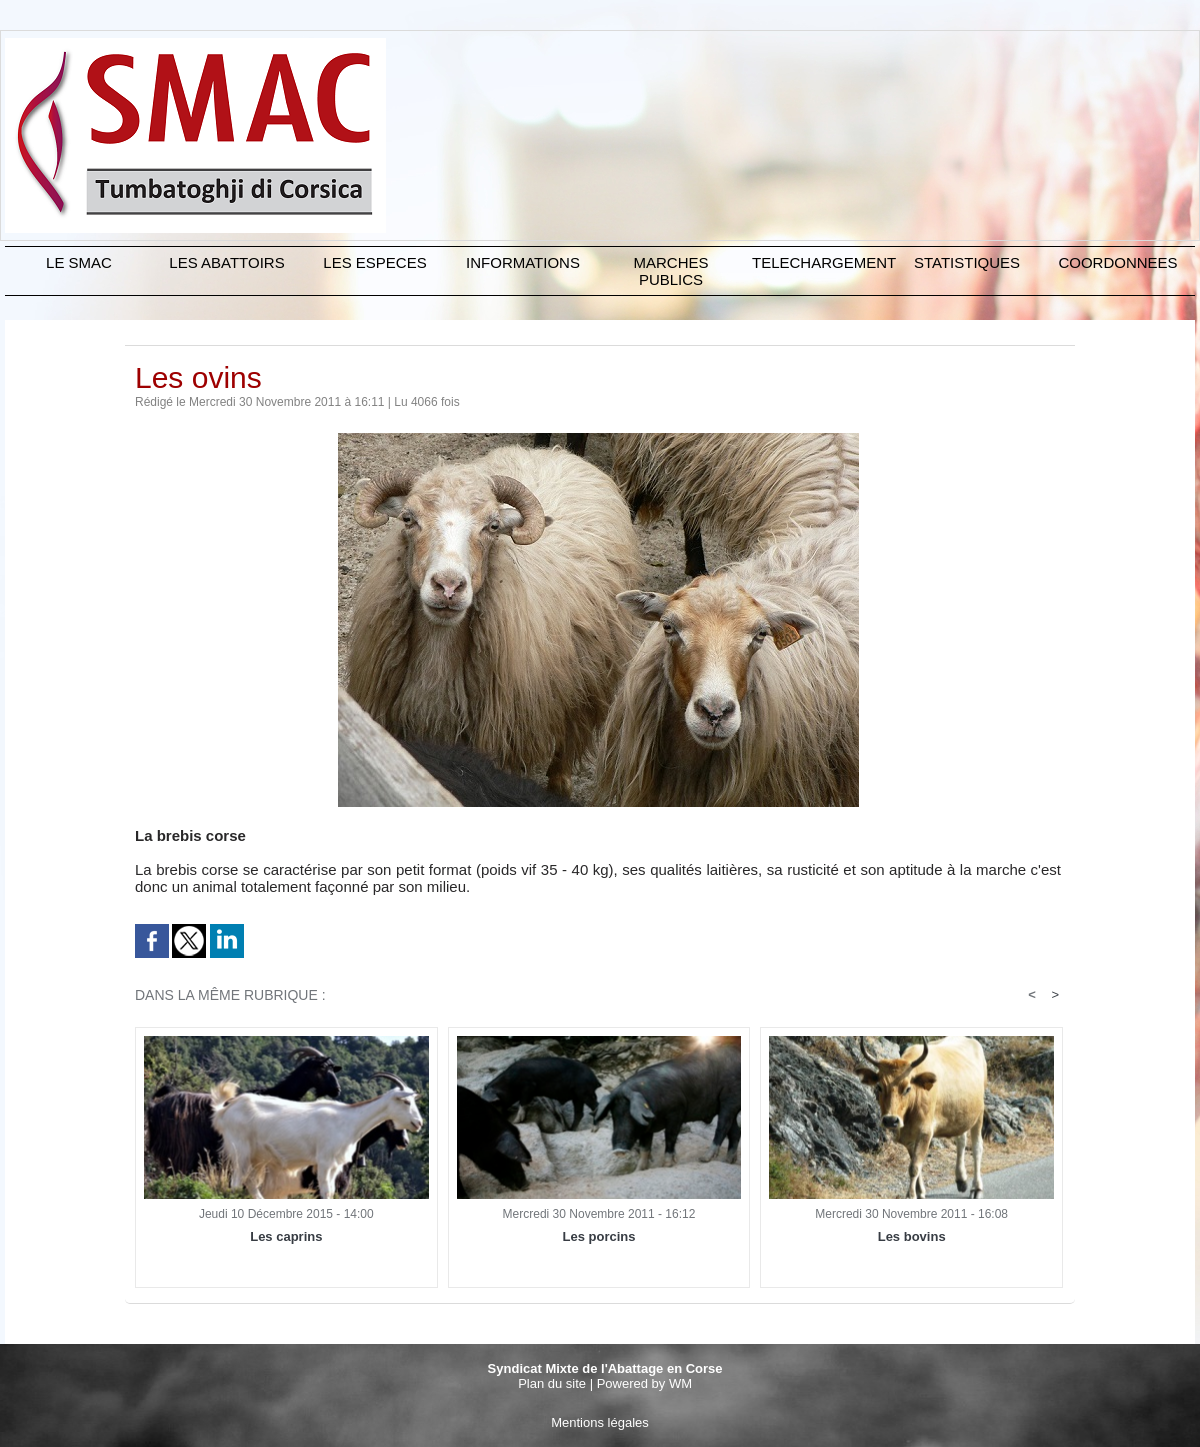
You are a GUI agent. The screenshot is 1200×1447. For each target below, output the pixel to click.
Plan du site (552, 1383)
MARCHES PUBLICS (670, 271)
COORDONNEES (1117, 262)
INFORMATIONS (523, 262)
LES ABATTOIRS (226, 262)
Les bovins (912, 1236)
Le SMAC (79, 262)
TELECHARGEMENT (822, 262)
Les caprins (286, 1236)
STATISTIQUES (967, 262)
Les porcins (599, 1236)
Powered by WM (644, 1383)
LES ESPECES (374, 262)
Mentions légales (600, 1422)
